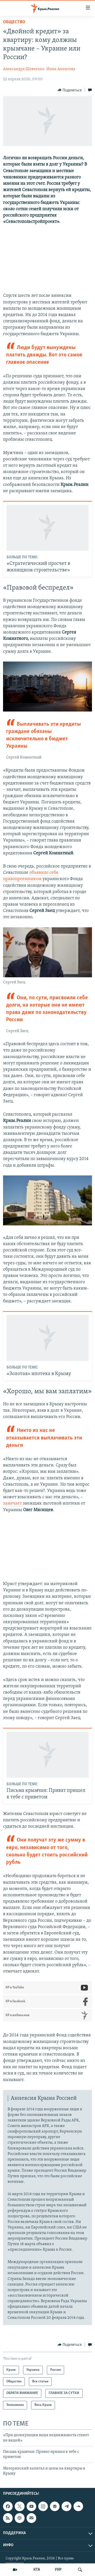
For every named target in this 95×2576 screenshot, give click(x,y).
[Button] (70, 90)
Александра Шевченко (23, 69)
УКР (58, 2570)
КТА (36, 2570)
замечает (13, 1503)
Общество (14, 22)
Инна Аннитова (60, 69)
